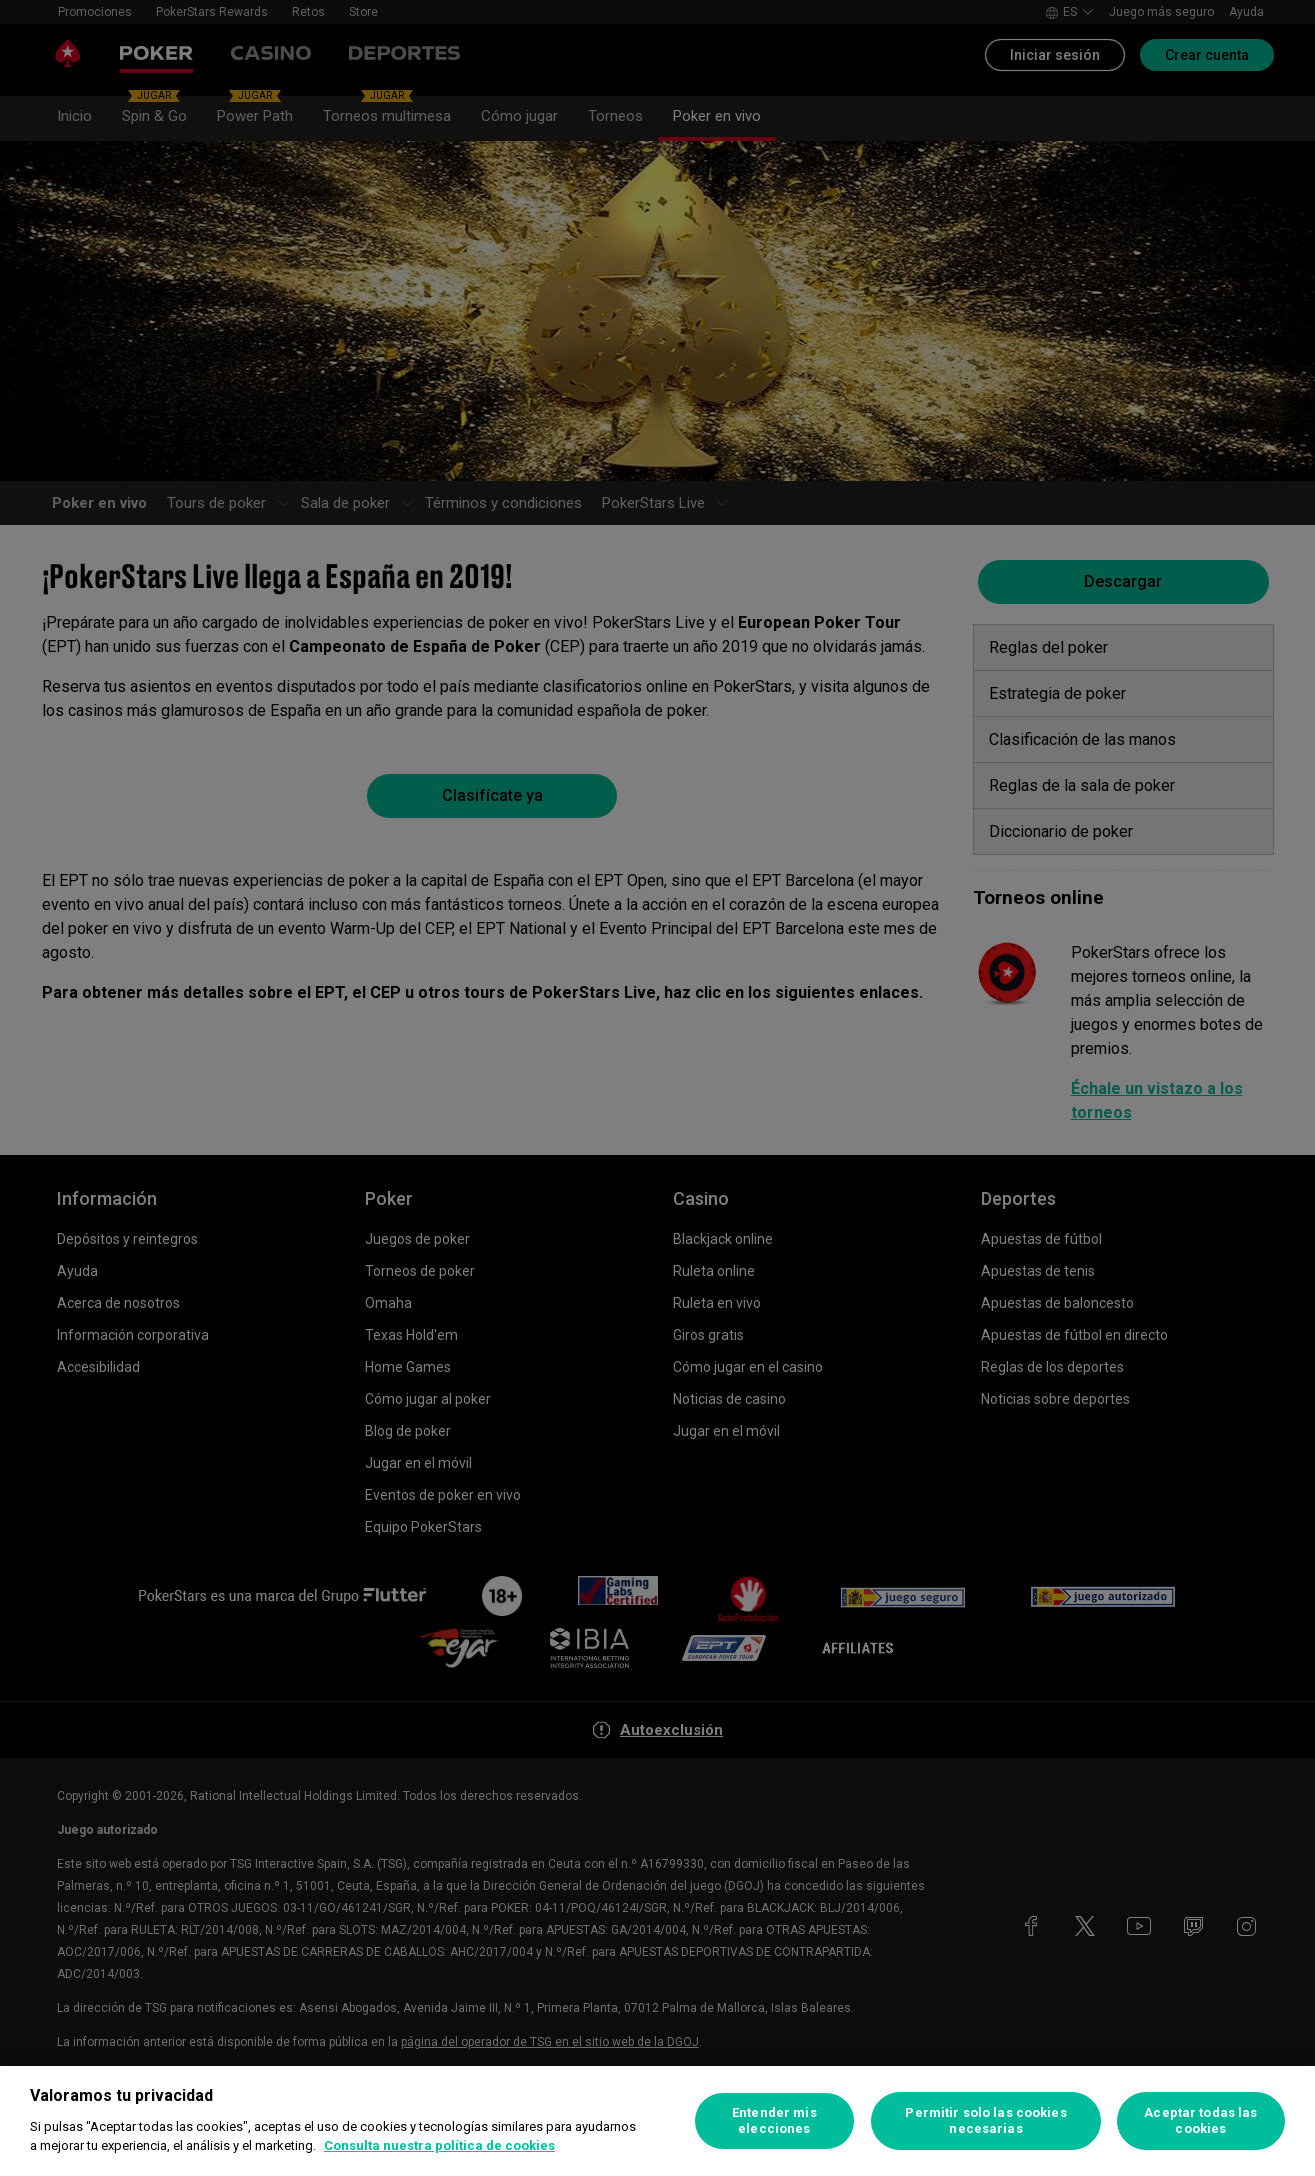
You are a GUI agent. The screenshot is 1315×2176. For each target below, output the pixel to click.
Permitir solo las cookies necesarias (985, 2120)
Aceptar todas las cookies (1200, 2120)
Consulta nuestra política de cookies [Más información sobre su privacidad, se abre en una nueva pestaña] (439, 2145)
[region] (657, 2121)
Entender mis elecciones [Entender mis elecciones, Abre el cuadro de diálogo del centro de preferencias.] (774, 2120)
